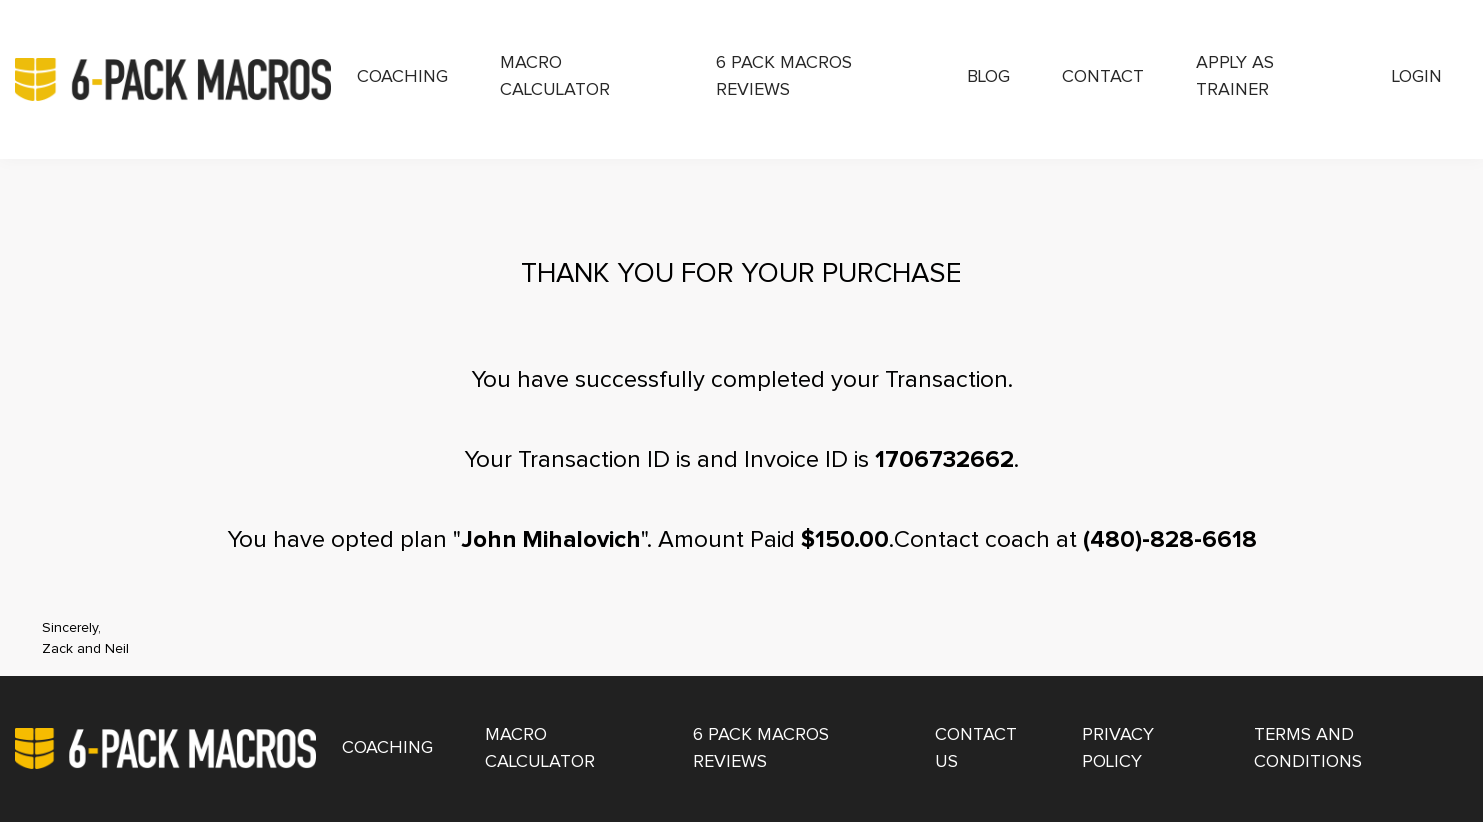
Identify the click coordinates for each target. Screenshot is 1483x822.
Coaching (402, 77)
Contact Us (976, 748)
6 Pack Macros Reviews (784, 76)
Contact (1103, 77)
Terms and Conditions (1308, 748)
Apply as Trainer (1235, 76)
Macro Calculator (555, 76)
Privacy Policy (1118, 748)
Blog (988, 77)
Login (1417, 77)
